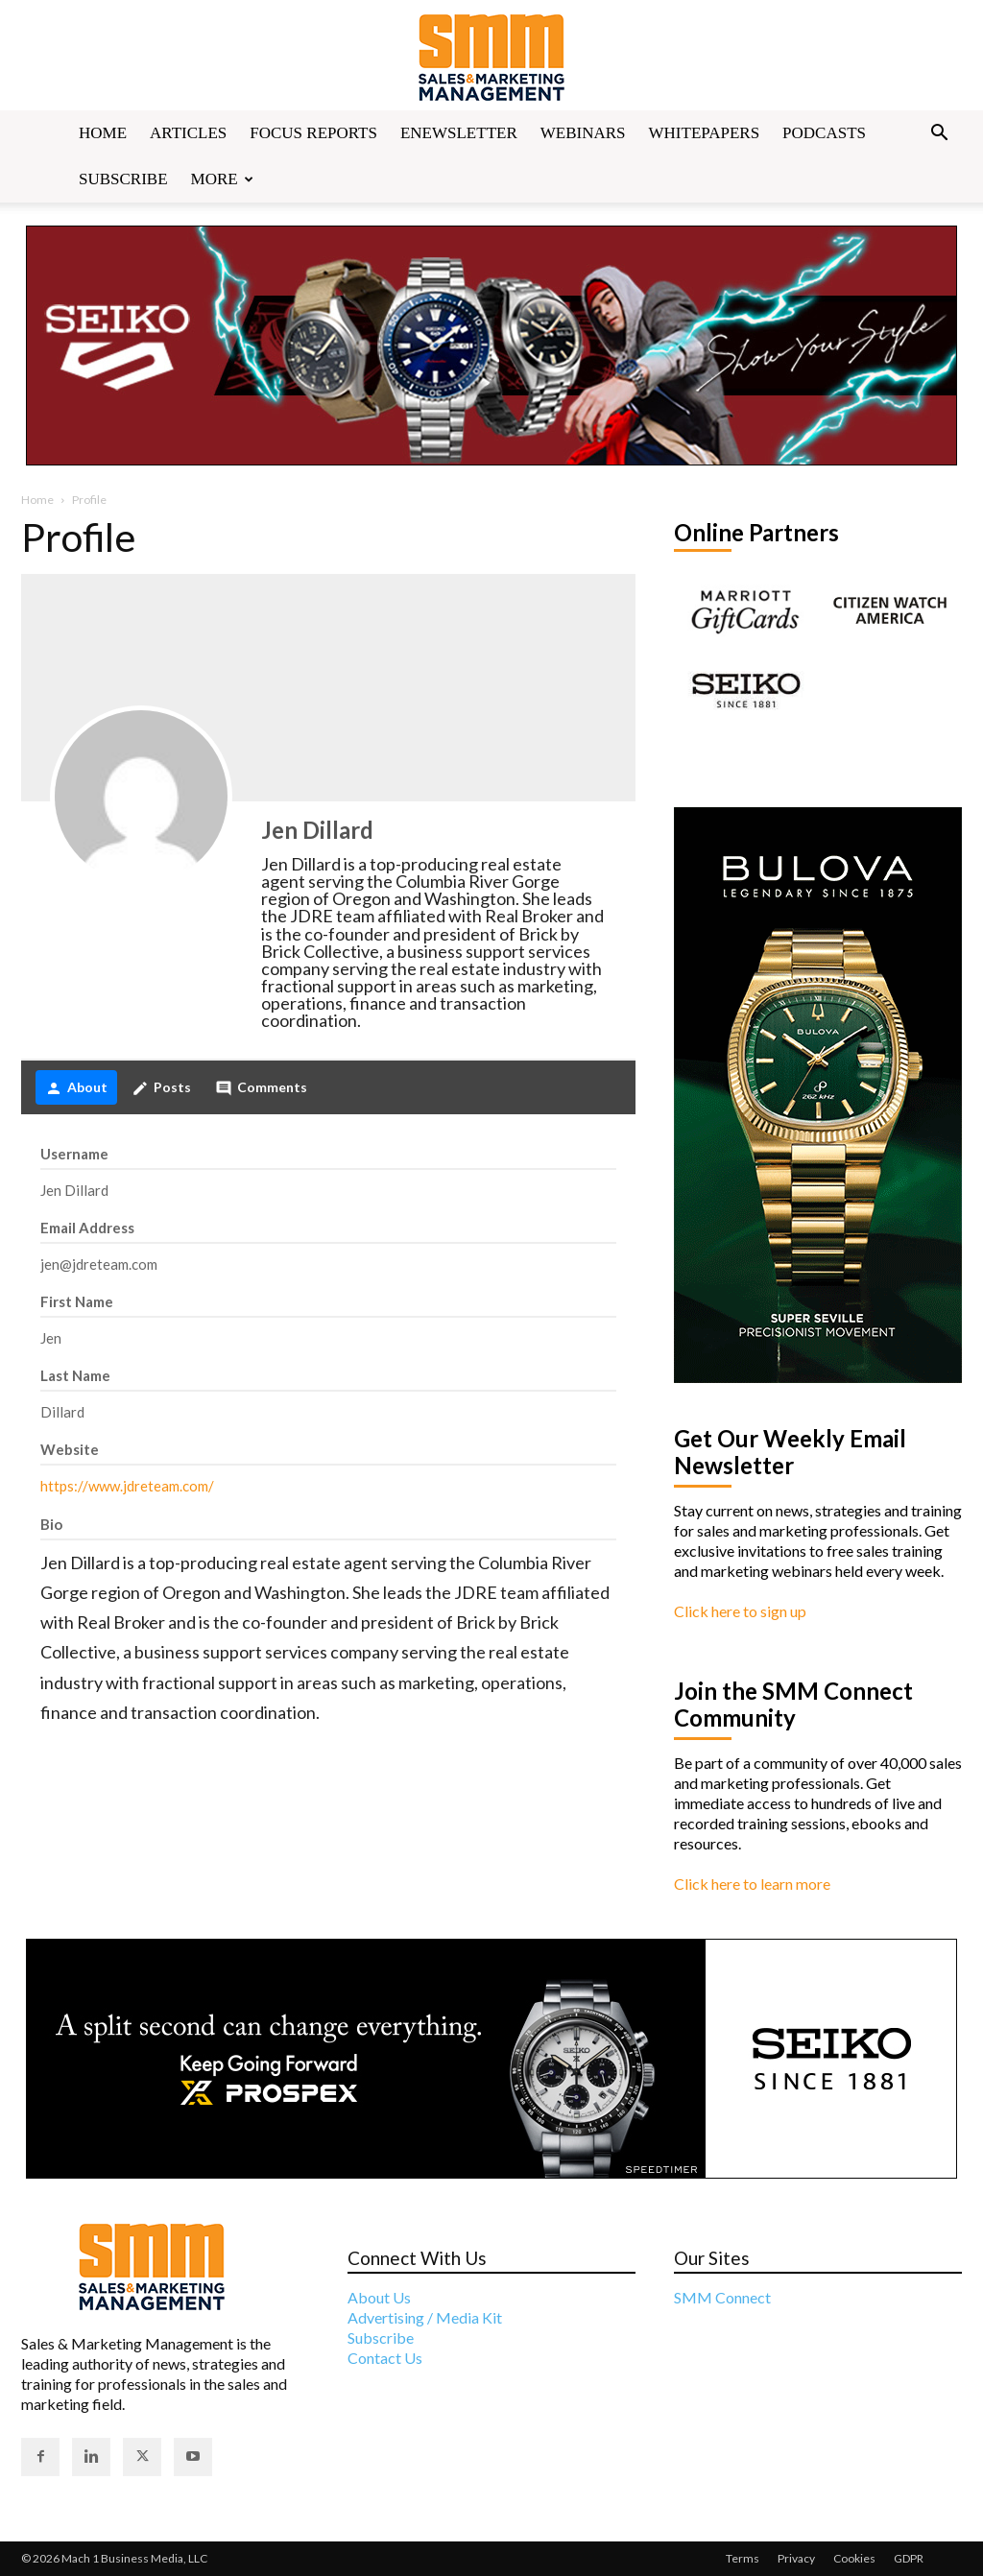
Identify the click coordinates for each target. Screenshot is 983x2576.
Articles (188, 133)
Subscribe (123, 179)
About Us (379, 2297)
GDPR (908, 2558)
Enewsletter (458, 133)
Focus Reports (313, 133)
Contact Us (385, 2358)
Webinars (583, 133)
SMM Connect (722, 2297)
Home (103, 133)
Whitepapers (704, 133)
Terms (742, 2558)
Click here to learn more (752, 1883)
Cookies (854, 2558)
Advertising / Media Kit (425, 2317)
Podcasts (824, 133)
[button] (939, 134)
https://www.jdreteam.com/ (127, 1485)
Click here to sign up (740, 1611)
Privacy (796, 2558)
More (222, 179)
